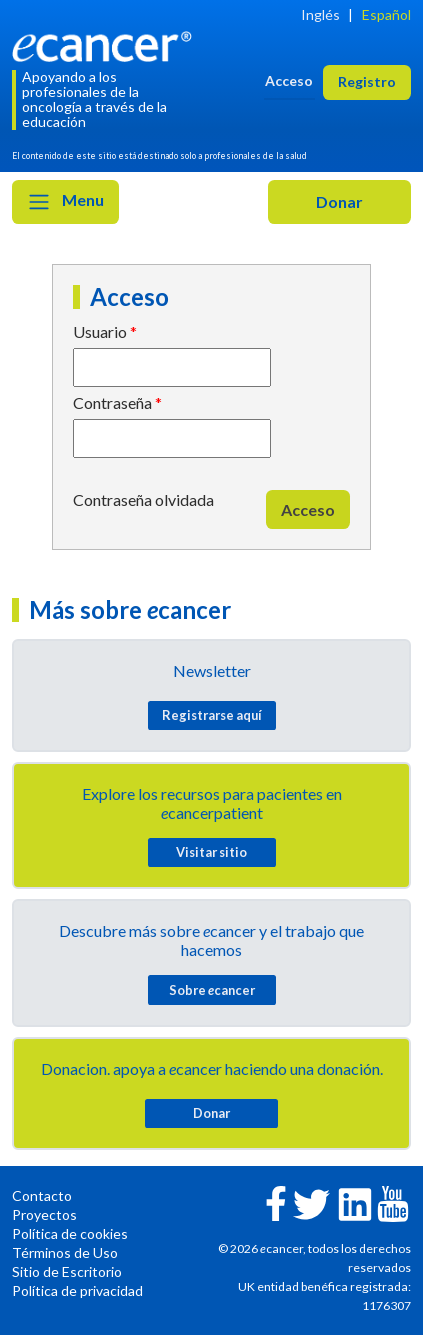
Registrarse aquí (212, 715)
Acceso (308, 509)
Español (386, 14)
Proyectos (44, 1214)
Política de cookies (70, 1233)
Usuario (100, 331)
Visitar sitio (211, 852)
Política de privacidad (77, 1290)
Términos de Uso (65, 1252)
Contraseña (112, 402)
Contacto (42, 1195)
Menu (65, 202)
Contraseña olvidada (143, 499)
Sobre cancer (212, 990)
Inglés (320, 14)
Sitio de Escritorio (67, 1271)
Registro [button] (367, 81)
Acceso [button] (289, 80)
